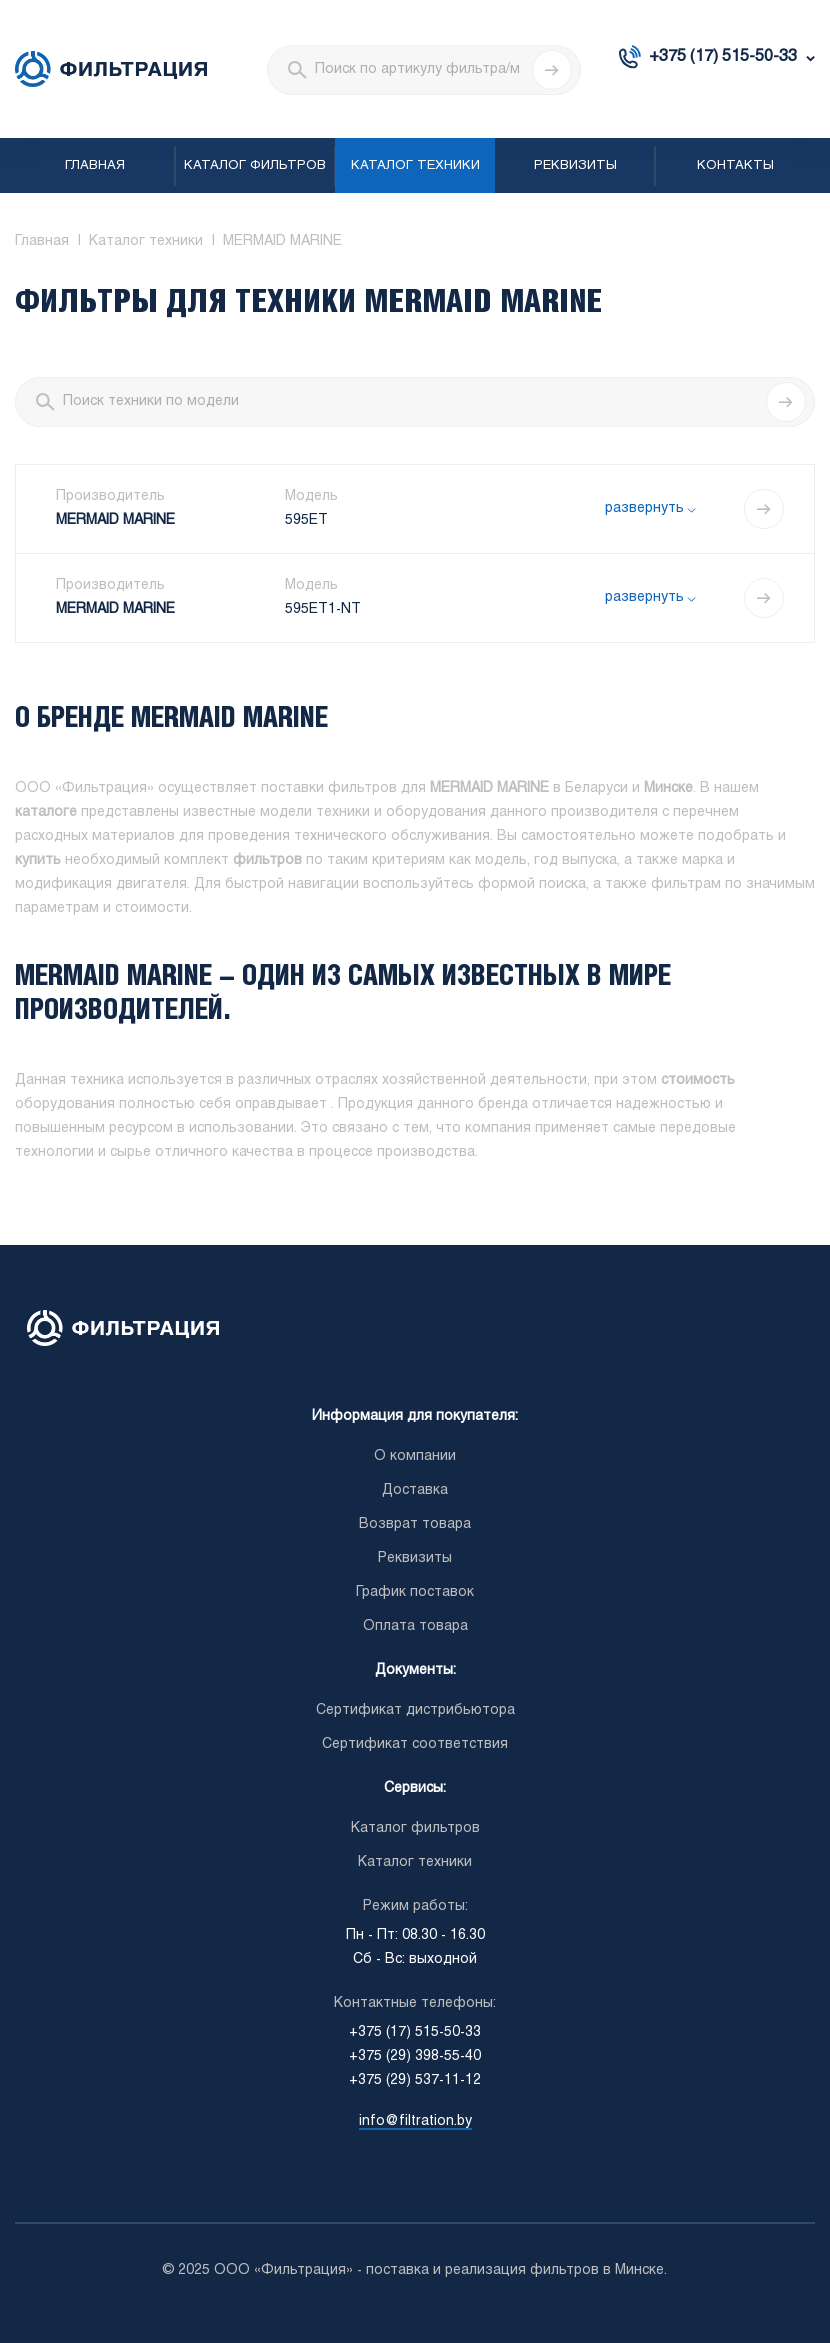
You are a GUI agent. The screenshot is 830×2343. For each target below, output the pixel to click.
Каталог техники (415, 166)
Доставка (415, 1490)
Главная (95, 166)
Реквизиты (575, 166)
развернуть (644, 508)
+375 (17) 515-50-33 (723, 56)
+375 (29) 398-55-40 (415, 2056)
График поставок (415, 1592)
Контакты (735, 166)
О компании (415, 1456)
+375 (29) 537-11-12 (415, 2080)
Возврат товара (415, 1524)
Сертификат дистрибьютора (415, 1710)
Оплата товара (415, 1626)
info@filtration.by (415, 2121)
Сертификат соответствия (415, 1744)
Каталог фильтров (255, 166)
